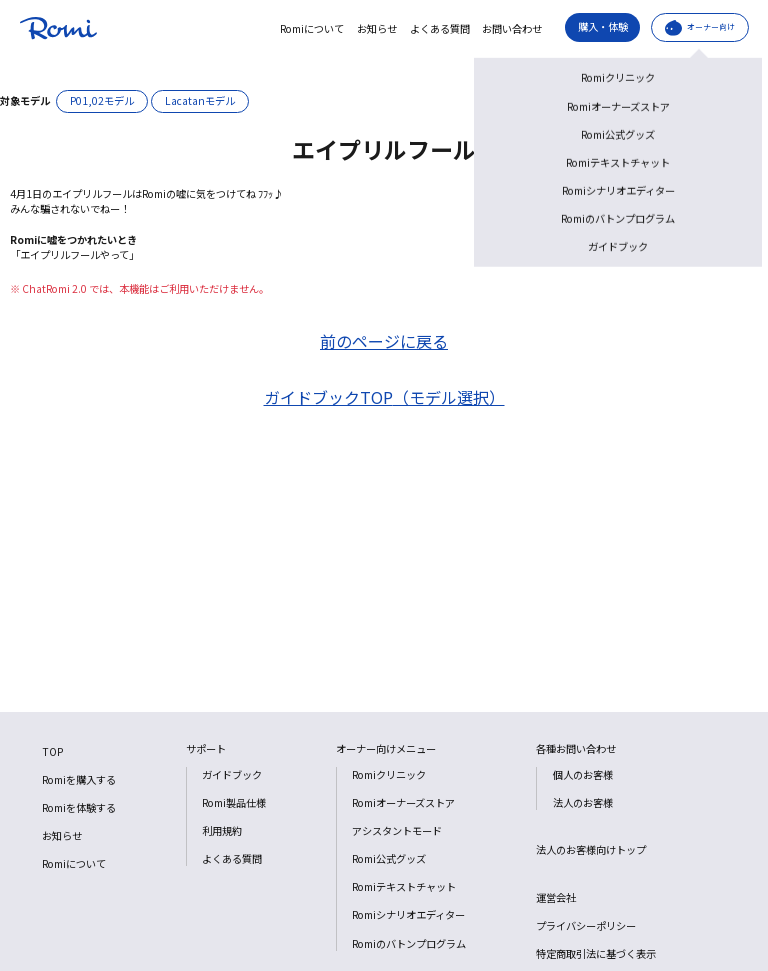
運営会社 (556, 897)
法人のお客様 (583, 802)
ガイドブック (232, 774)
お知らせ (377, 29)
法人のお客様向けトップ (591, 849)
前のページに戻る (384, 341)
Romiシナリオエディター (408, 914)
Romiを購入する (79, 779)
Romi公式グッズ (389, 858)
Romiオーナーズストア (403, 802)
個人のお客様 (583, 774)
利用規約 (222, 830)
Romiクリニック (389, 774)
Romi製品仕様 (234, 802)
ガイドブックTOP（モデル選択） (384, 397)
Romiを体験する (79, 807)
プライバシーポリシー (586, 925)
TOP (52, 751)
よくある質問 (440, 29)
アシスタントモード (397, 830)
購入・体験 (603, 26)
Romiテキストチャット (404, 886)
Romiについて (312, 29)
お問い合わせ (512, 29)
